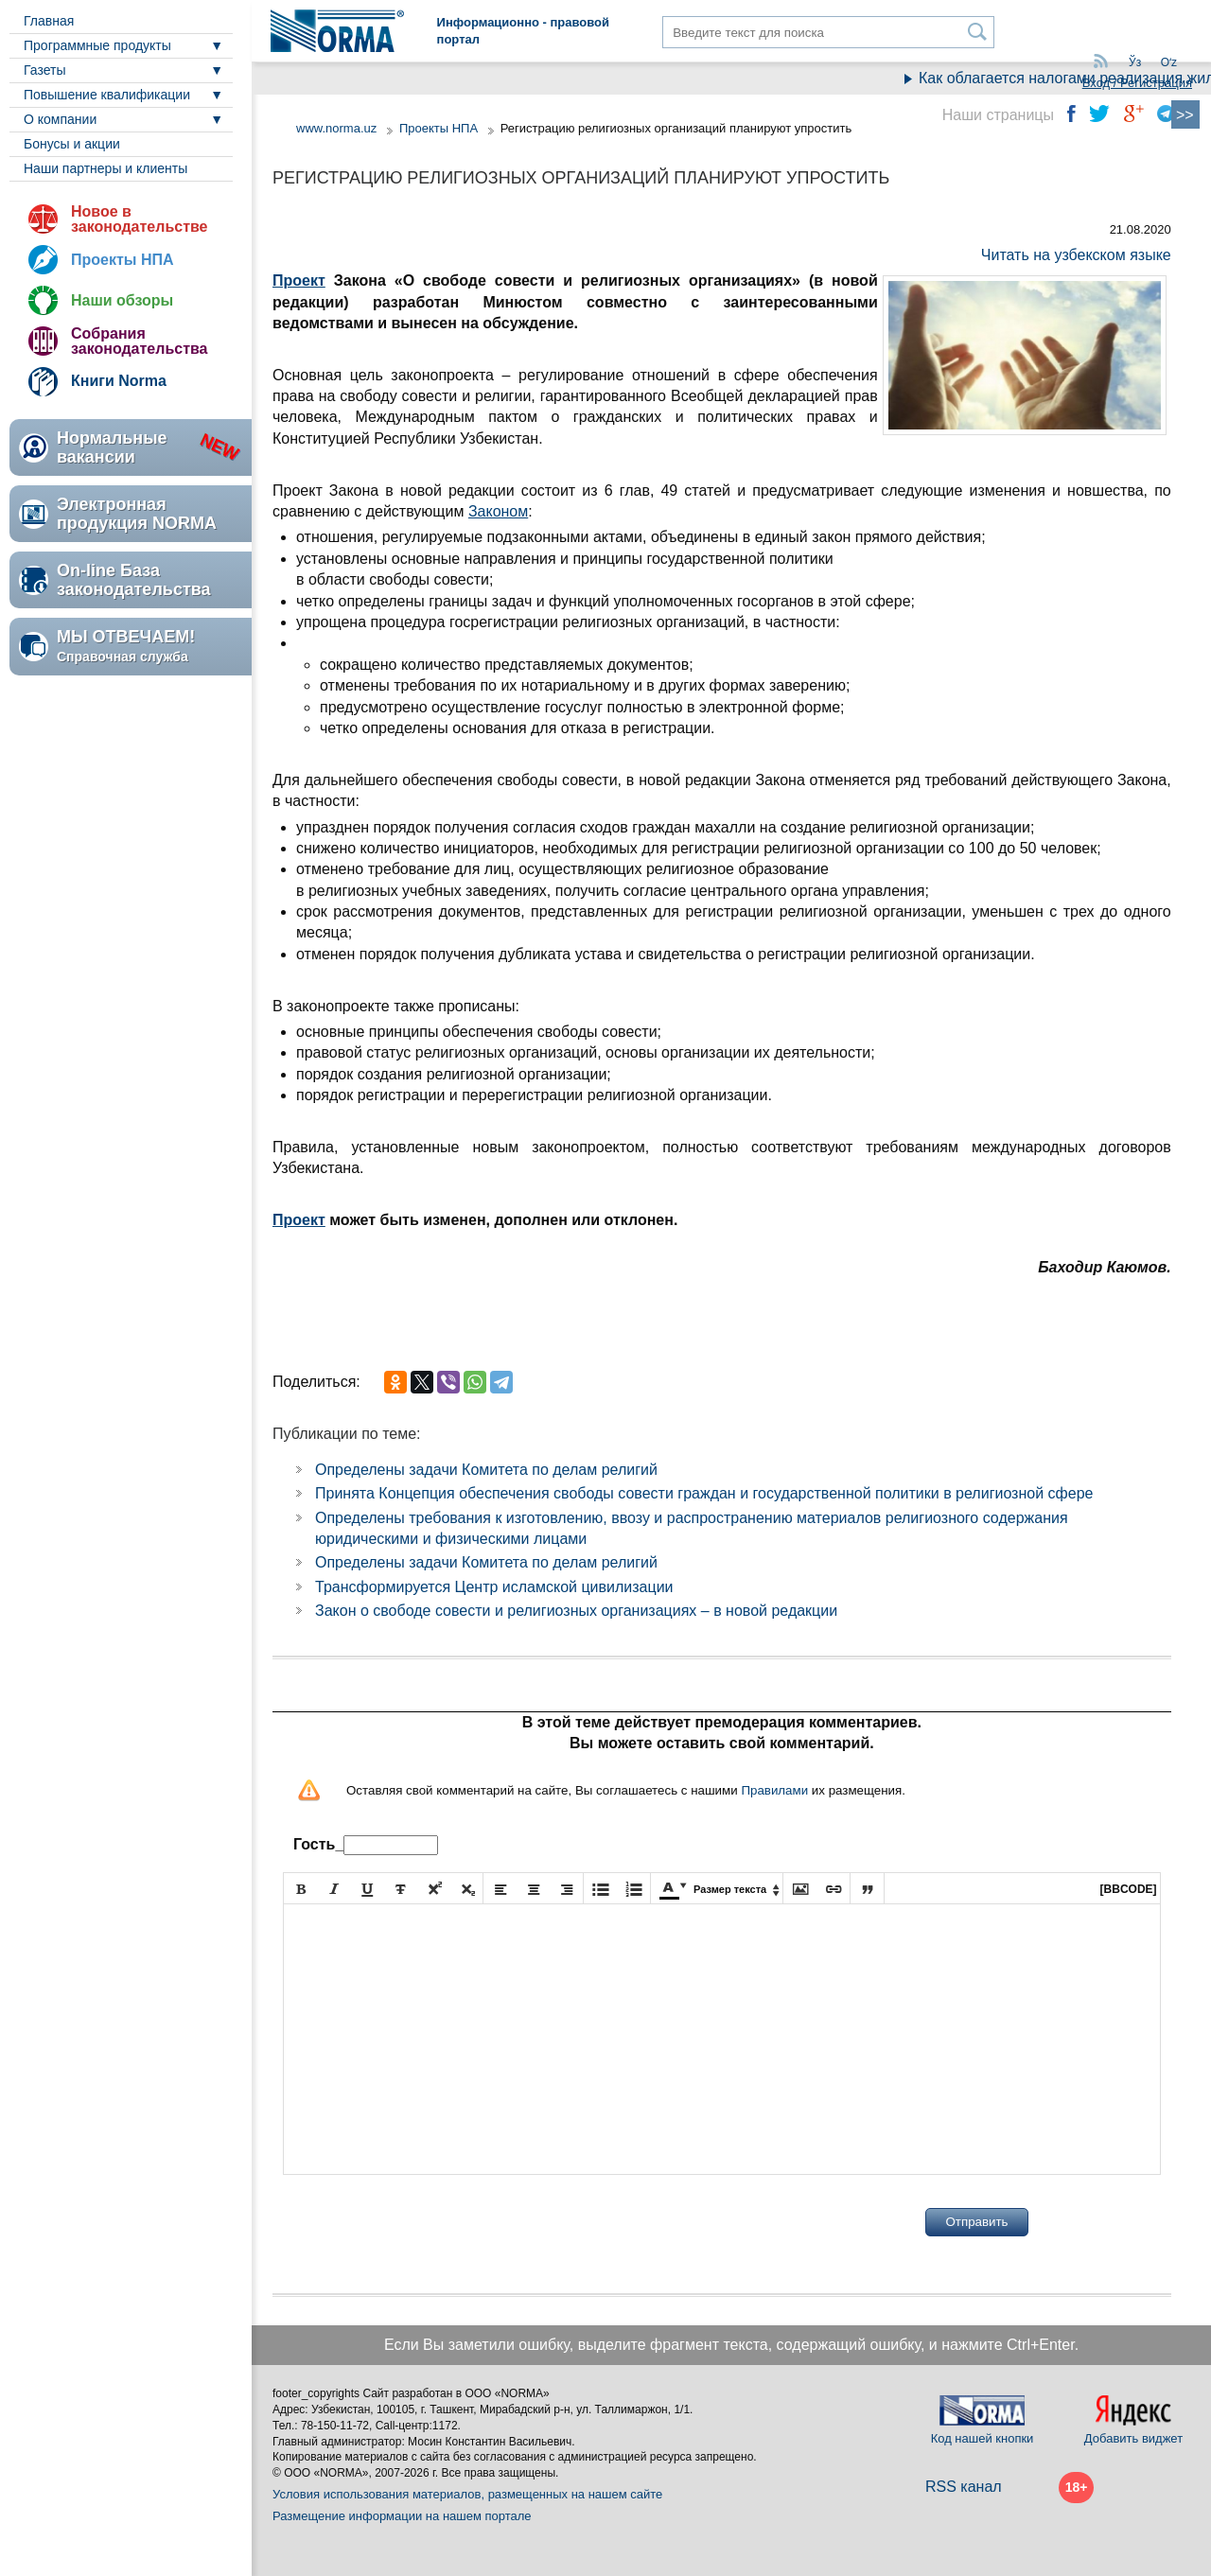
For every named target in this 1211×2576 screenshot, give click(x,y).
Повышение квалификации (107, 94)
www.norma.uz (336, 128)
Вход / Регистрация (1137, 83)
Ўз (1135, 62)
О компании (60, 119)
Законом (498, 511)
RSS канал (963, 2487)
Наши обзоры (122, 300)
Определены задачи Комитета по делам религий (486, 1470)
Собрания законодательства (139, 341)
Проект (298, 280)
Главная (49, 20)
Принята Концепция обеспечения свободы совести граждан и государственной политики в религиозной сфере (704, 1493)
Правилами (774, 1790)
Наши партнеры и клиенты (105, 168)
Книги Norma (119, 381)
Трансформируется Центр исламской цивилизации (494, 1587)
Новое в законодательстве (139, 219)
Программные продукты (97, 45)
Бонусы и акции (72, 143)
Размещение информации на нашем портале (402, 2516)
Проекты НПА (122, 260)
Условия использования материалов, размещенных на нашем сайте (467, 2494)
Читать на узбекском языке (1076, 255)
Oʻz (1169, 62)
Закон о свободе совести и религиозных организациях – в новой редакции (576, 1611)
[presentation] (426, 2222)
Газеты (44, 70)
